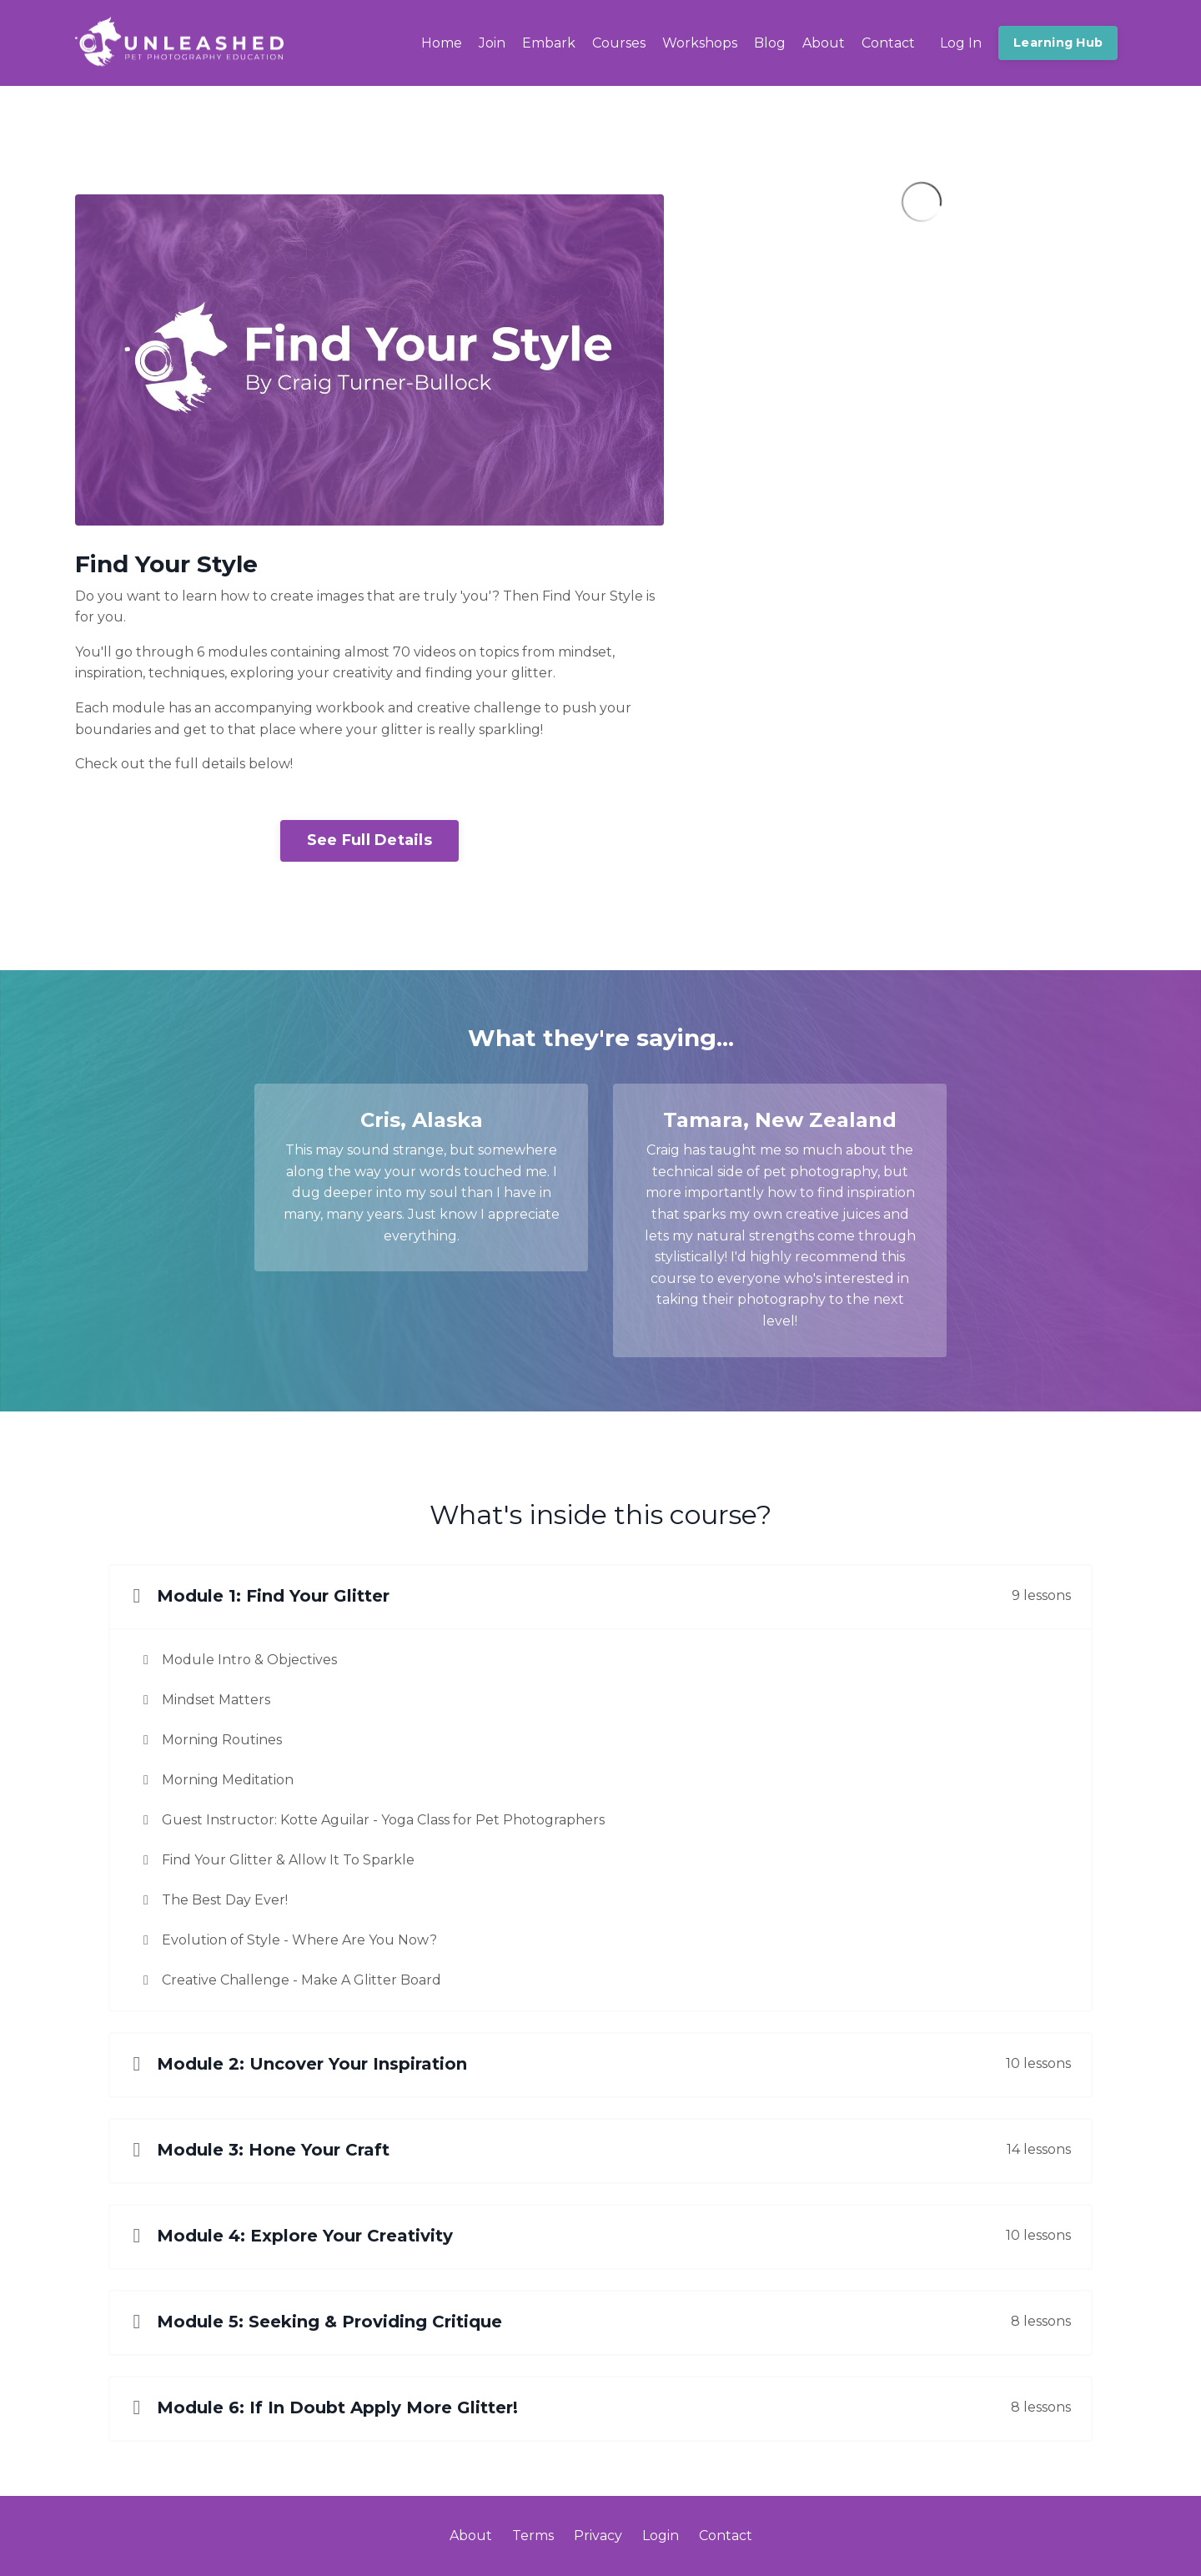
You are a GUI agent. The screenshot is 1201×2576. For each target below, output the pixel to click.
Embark (548, 43)
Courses (619, 43)
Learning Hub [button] (1058, 42)
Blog (770, 43)
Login (660, 2535)
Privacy (598, 2535)
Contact (888, 43)
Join (492, 43)
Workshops (699, 43)
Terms (533, 2535)
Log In (961, 43)
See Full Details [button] (369, 840)
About (823, 43)
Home (441, 43)
